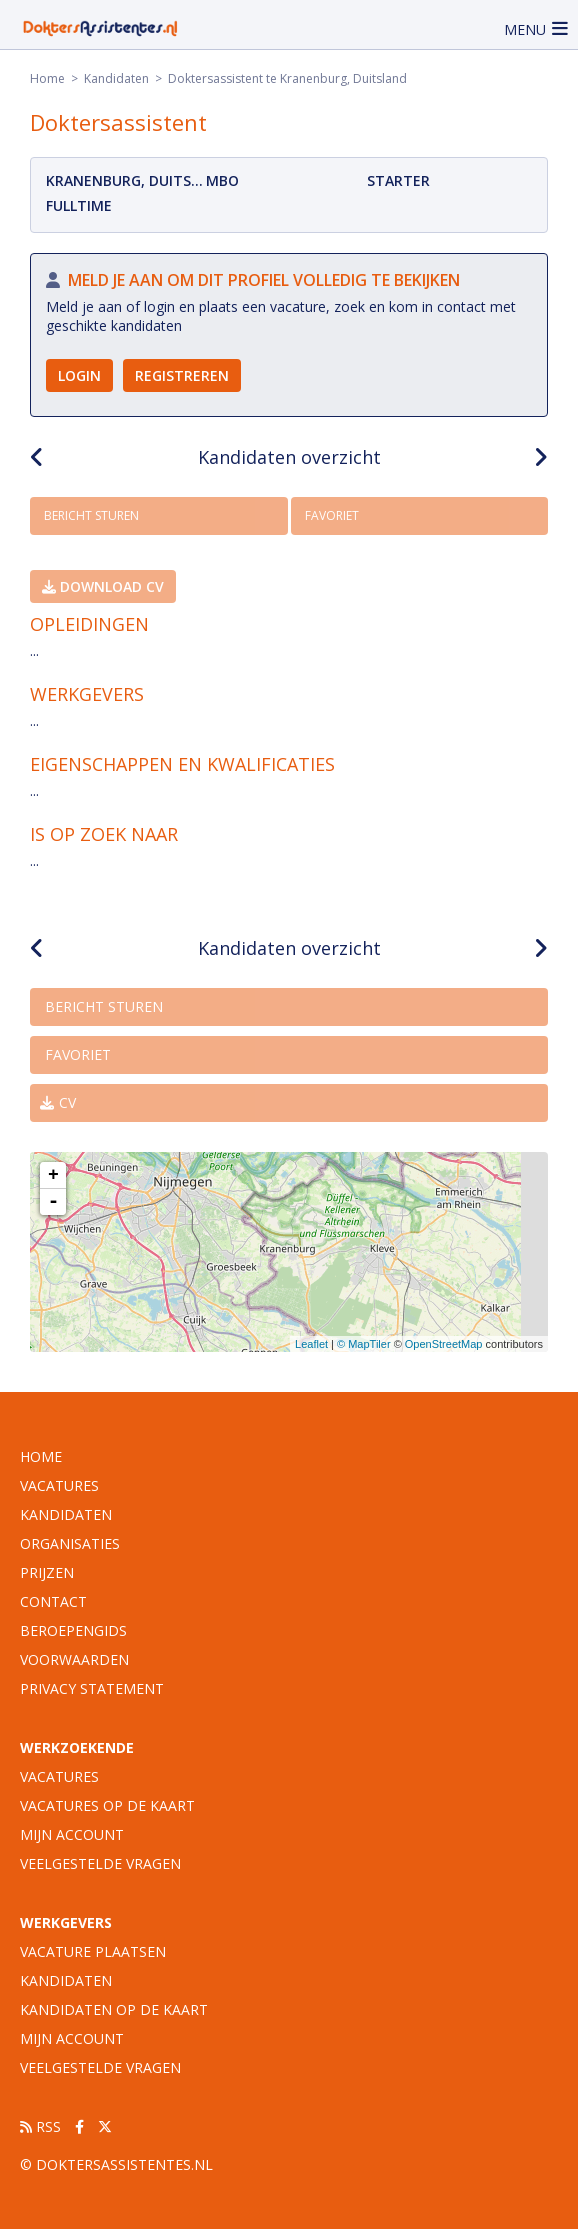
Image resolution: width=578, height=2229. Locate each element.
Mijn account (72, 1834)
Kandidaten (116, 78)
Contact (53, 1601)
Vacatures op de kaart (107, 1805)
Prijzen (47, 1572)
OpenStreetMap (444, 1344)
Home (47, 78)
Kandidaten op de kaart (114, 2009)
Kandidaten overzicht (289, 457)
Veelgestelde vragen (100, 1863)
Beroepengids (73, 1630)
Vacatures (59, 1776)
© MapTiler (364, 1344)
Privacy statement (92, 1688)
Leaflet (311, 1344)
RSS (40, 2126)
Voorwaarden (74, 1659)
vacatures (59, 1485)
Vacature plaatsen (93, 1951)
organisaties (70, 1543)
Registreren (182, 375)
